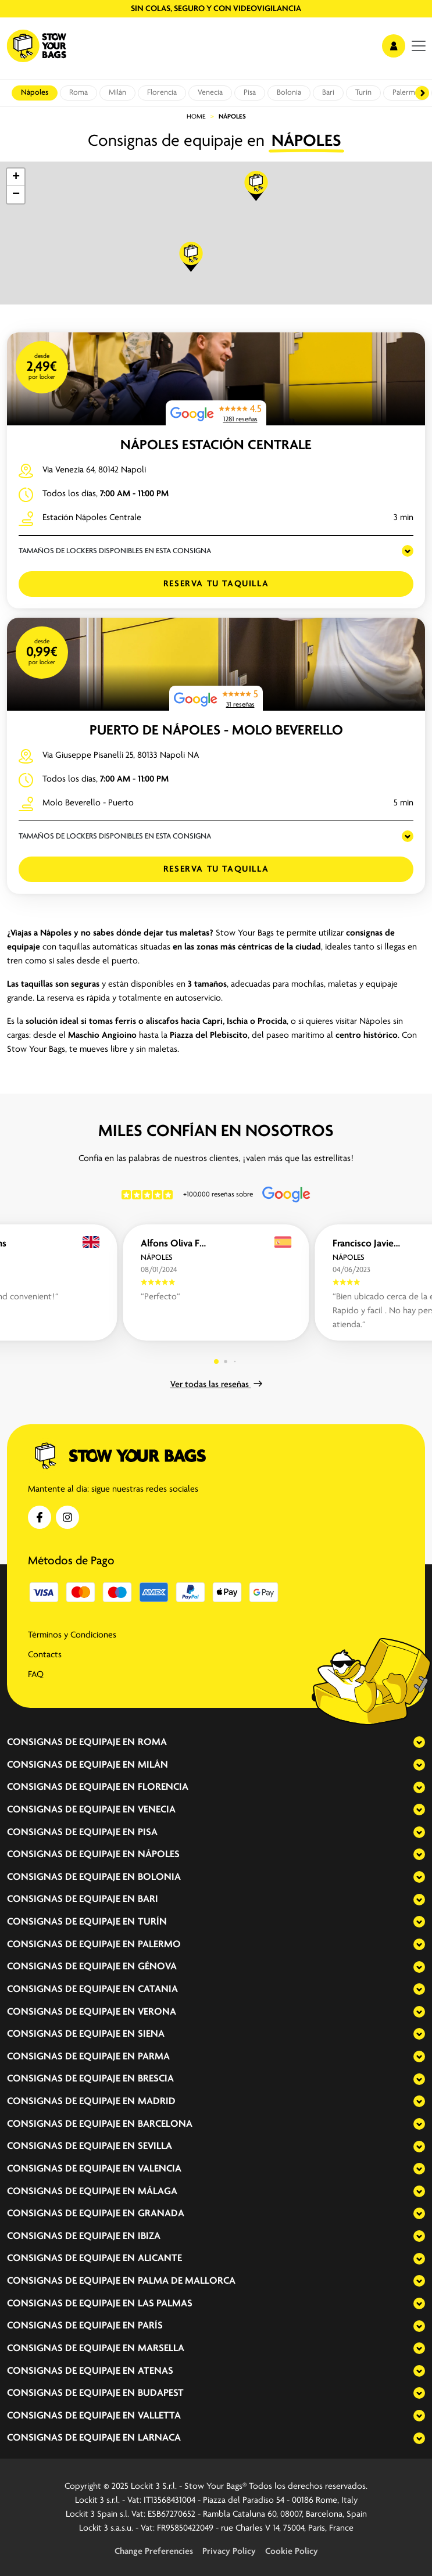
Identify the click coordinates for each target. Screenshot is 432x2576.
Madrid (157, 2101)
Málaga (157, 2191)
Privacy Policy (229, 2551)
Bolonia (289, 92)
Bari (328, 92)
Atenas (155, 2371)
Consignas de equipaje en (71, 1742)
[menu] (418, 46)
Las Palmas (165, 2303)
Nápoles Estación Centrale (216, 445)
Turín (363, 92)
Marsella (161, 2348)
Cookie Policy (291, 2551)
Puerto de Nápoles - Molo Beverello (216, 730)
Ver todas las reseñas (216, 1384)
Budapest (161, 2393)
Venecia (210, 92)
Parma (154, 2056)
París (150, 2325)
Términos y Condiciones (72, 1635)
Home (196, 116)
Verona (157, 2012)
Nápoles (34, 92)
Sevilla (155, 2146)
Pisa (250, 92)
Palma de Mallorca (186, 2281)
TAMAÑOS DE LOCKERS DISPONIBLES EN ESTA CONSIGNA (115, 551)
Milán (117, 92)
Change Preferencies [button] (154, 2551)
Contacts (45, 1655)
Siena (151, 2034)
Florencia (162, 92)
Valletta (159, 2415)
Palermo (406, 92)
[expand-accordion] (409, 1742)
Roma (78, 92)
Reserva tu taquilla (216, 584)
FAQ (36, 1674)
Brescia (156, 2078)
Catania (158, 1989)
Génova (157, 1966)
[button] (256, 186)
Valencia (159, 2168)
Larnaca (159, 2438)
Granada (161, 2213)
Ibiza (149, 2236)
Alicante (160, 2258)
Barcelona (165, 2124)
